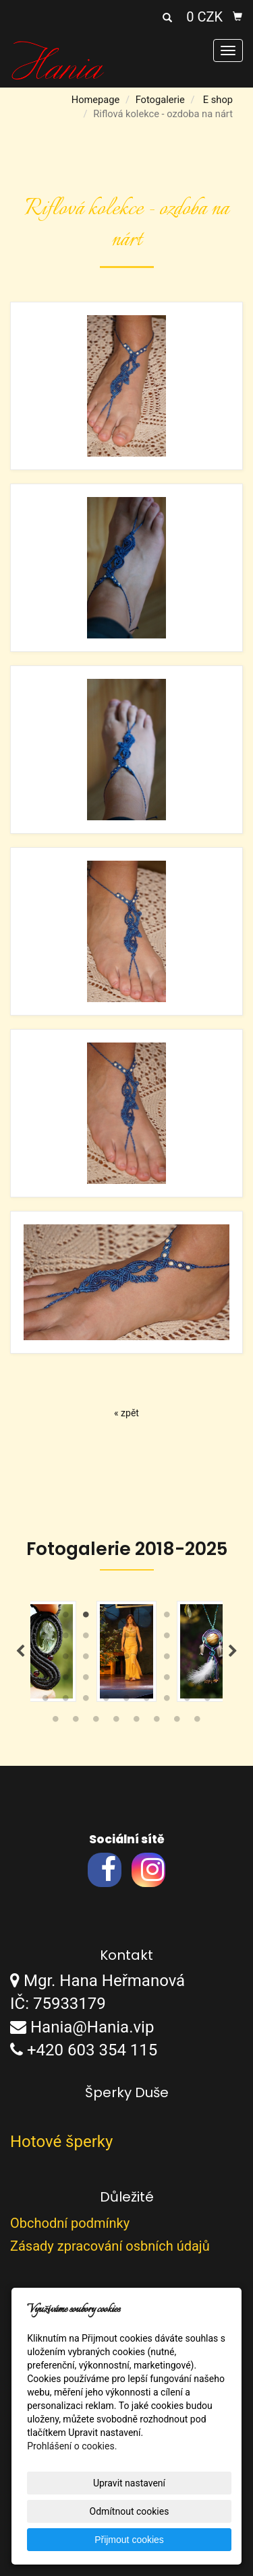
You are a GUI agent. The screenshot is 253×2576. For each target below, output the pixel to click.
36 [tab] (208, 1680)
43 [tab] (167, 1701)
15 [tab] (147, 1638)
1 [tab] (46, 1617)
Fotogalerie (160, 100)
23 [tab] (127, 1659)
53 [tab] (197, 1722)
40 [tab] (106, 1701)
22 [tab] (106, 1659)
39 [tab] (86, 1701)
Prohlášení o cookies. (72, 2446)
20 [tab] (66, 1659)
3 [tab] (86, 1617)
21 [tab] (86, 1659)
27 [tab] (208, 1659)
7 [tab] (167, 1617)
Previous (20, 1651)
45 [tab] (208, 1701)
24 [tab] (147, 1659)
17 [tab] (187, 1638)
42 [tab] (147, 1701)
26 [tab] (187, 1659)
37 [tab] (46, 1701)
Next (233, 1651)
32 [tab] (127, 1680)
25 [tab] (167, 1659)
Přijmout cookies (129, 2539)
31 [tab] (106, 1680)
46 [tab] (56, 1722)
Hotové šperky (61, 2141)
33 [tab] (147, 1680)
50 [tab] (137, 1722)
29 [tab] (66, 1680)
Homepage (96, 100)
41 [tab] (127, 1701)
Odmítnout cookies (129, 2511)
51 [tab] (157, 1722)
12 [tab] (86, 1638)
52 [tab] (177, 1722)
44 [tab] (187, 1701)
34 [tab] (167, 1680)
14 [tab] (127, 1638)
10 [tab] (46, 1638)
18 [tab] (208, 1638)
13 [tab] (106, 1638)
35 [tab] (187, 1680)
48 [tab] (96, 1722)
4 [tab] (106, 1617)
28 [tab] (46, 1680)
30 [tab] (86, 1680)
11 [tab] (66, 1638)
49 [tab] (116, 1722)
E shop (218, 100)
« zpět (126, 1413)
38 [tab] (66, 1701)
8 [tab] (187, 1617)
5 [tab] (127, 1617)
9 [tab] (208, 1617)
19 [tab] (46, 1659)
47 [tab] (76, 1722)
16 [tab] (167, 1638)
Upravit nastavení (129, 2483)
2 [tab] (66, 1617)
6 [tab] (147, 1617)
